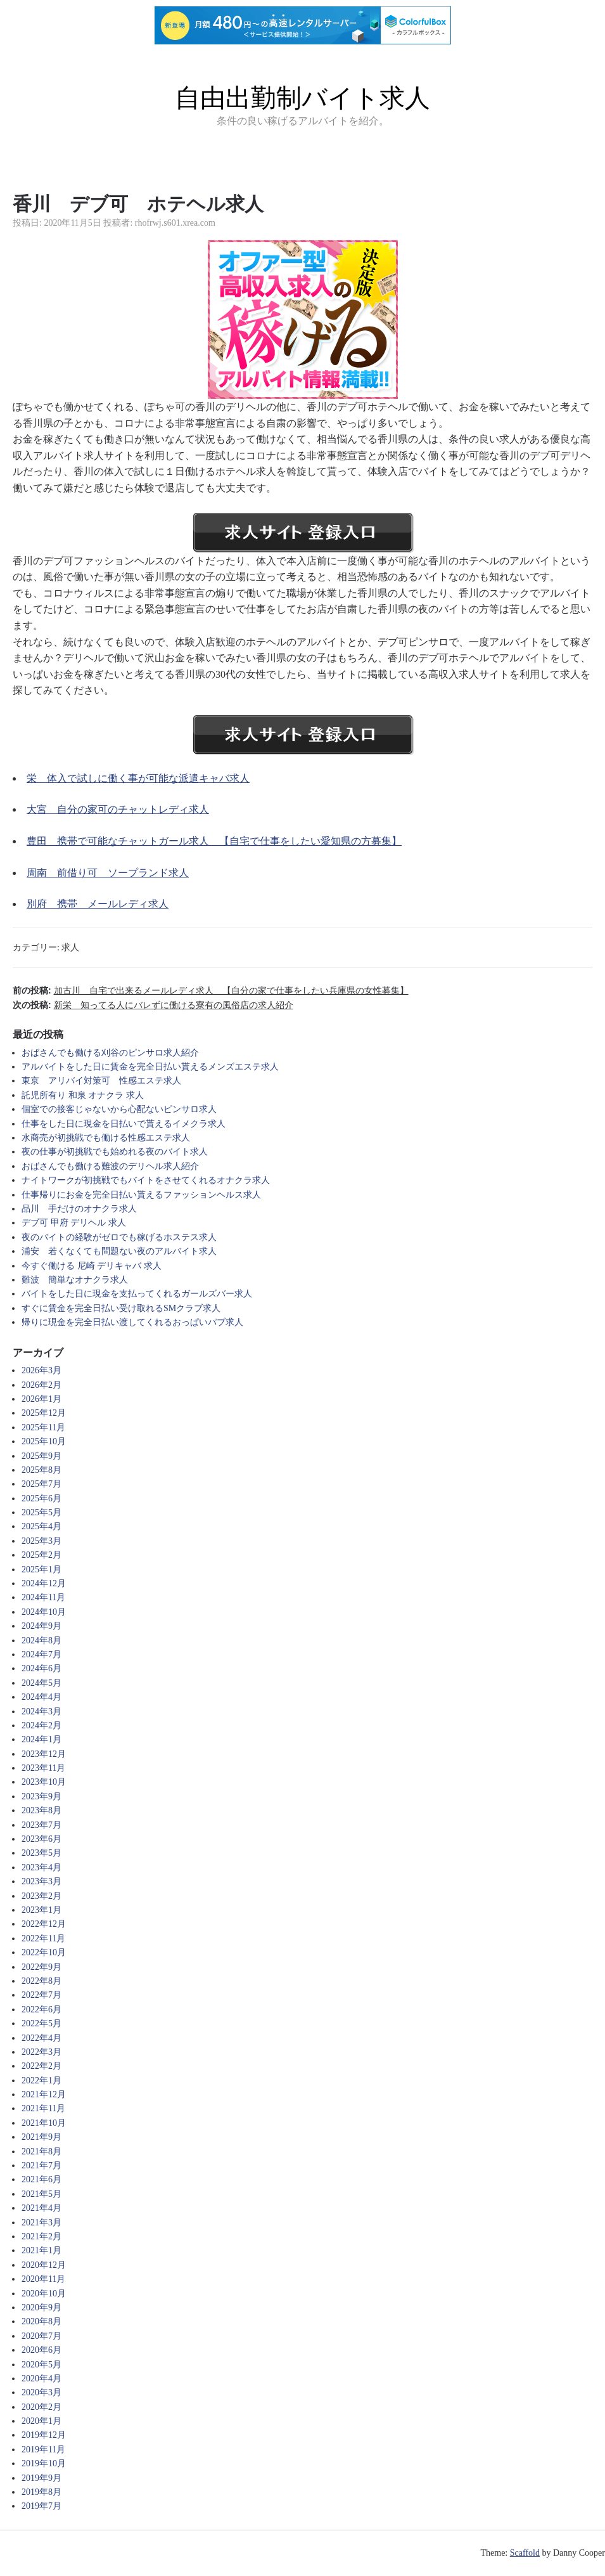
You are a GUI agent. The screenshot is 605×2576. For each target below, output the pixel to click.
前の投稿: (211, 990)
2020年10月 (44, 2293)
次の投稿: (153, 1005)
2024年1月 (41, 1739)
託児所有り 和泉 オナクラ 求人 (83, 1095)
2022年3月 (41, 2052)
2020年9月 (41, 2307)
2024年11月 (43, 1597)
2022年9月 (41, 1967)
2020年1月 (41, 2421)
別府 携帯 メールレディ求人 (98, 903)
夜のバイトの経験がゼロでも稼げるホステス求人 (119, 1237)
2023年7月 (41, 1825)
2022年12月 (44, 1924)
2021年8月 (41, 2151)
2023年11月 (43, 1768)
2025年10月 (44, 1441)
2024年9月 (41, 1626)
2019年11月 (43, 2449)
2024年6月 (41, 1668)
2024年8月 (41, 1640)
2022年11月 (43, 1938)
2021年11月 (43, 2108)
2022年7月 (41, 1995)
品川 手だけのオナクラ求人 (79, 1209)
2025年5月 (41, 1512)
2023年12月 (44, 1754)
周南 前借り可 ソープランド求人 (108, 872)
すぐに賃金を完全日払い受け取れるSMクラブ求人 (121, 1308)
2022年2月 (41, 2066)
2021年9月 (41, 2137)
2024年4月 (41, 1697)
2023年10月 (44, 1782)
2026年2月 (41, 1385)
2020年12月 (44, 2265)
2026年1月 (41, 1399)
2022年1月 (41, 2080)
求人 (70, 947)
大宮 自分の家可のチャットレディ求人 (118, 809)
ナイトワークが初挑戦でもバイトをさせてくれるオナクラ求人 (146, 1180)
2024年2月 (41, 1725)
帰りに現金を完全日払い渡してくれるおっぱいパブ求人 (132, 1322)
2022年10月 (44, 1952)
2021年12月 (44, 2094)
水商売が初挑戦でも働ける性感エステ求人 (106, 1137)
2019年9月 (41, 2478)
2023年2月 (41, 1896)
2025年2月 (41, 1555)
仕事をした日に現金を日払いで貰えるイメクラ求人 (124, 1124)
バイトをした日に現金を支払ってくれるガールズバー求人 (137, 1293)
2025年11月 (43, 1427)
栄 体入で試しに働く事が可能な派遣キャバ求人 (138, 778)
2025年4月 (41, 1526)
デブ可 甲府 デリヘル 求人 (74, 1222)
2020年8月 (41, 2321)
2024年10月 (44, 1612)
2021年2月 (41, 2236)
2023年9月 (41, 1796)
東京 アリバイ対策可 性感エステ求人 (101, 1080)
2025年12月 (44, 1413)
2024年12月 (44, 1583)
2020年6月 (41, 2350)
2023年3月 (41, 1881)
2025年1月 (41, 1569)
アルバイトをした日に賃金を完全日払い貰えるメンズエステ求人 (150, 1066)
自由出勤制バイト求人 (302, 98)
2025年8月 (41, 1470)
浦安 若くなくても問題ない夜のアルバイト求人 (119, 1251)
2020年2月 (41, 2407)
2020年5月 (41, 2364)
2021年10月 (44, 2123)
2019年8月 (41, 2492)
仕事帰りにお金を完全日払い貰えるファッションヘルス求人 (141, 1195)
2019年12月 (44, 2435)
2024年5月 (41, 1683)
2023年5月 (41, 1853)
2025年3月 (41, 1541)
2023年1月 (41, 1910)
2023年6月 (41, 1839)
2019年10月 (44, 2463)
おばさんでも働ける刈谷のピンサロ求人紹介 (110, 1053)
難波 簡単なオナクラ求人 (75, 1280)
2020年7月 (41, 2336)
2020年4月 (41, 2378)
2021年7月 (41, 2165)
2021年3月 (41, 2222)
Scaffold (525, 2553)
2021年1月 (41, 2250)
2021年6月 (41, 2179)
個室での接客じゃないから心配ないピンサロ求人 (119, 1109)
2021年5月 (41, 2194)
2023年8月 (41, 1810)
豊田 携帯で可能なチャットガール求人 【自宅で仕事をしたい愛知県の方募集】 (214, 841)
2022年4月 (41, 2038)
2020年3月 (41, 2392)
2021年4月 (41, 2208)
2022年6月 (41, 2009)
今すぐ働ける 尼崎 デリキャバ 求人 (92, 1266)
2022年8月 (41, 1981)
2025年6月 (41, 1498)
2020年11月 (43, 2279)
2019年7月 (41, 2506)
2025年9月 (41, 1456)
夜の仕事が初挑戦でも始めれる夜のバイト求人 (115, 1151)
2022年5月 (41, 2023)
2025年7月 (41, 1484)
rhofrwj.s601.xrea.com (175, 223)
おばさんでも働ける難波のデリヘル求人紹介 (110, 1166)
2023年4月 (41, 1867)
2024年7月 (41, 1654)
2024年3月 (41, 1711)
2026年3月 (41, 1370)
